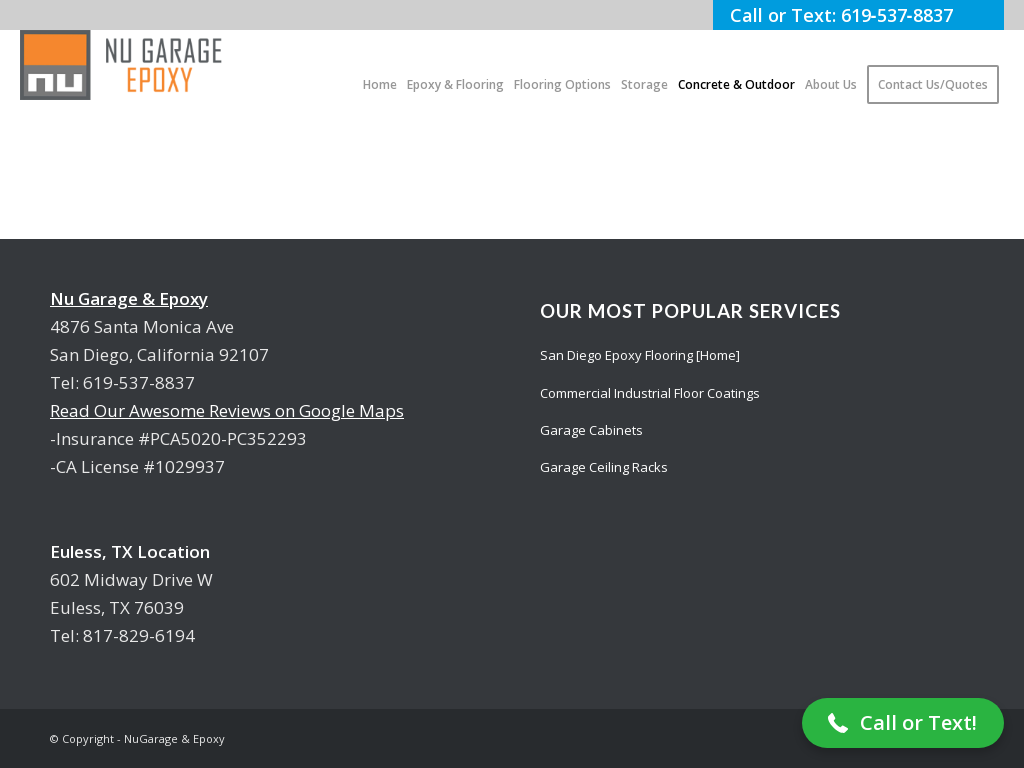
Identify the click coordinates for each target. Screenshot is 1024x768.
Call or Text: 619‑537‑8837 (858, 15)
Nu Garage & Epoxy (129, 298)
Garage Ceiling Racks (604, 467)
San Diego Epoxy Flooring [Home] (640, 355)
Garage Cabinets (591, 430)
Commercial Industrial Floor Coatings (650, 393)
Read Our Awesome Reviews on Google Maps (227, 410)
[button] (903, 723)
